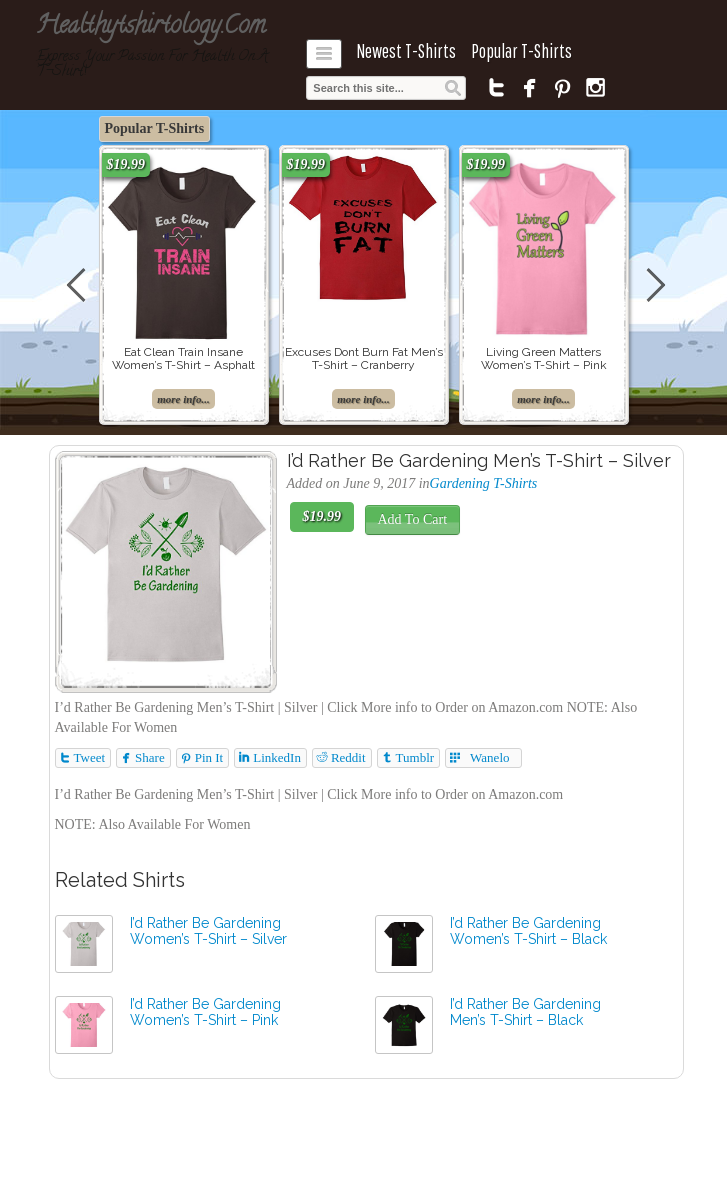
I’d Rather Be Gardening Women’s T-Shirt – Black (528, 931)
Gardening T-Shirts (484, 483)
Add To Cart (413, 519)
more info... (183, 399)
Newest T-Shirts (406, 51)
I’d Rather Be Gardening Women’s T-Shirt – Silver (208, 931)
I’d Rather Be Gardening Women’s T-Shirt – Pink (205, 1012)
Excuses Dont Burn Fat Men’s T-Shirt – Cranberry (364, 358)
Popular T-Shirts (521, 51)
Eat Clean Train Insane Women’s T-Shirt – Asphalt (183, 358)
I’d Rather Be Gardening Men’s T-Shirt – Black (525, 1012)
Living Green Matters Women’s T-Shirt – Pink (544, 358)
